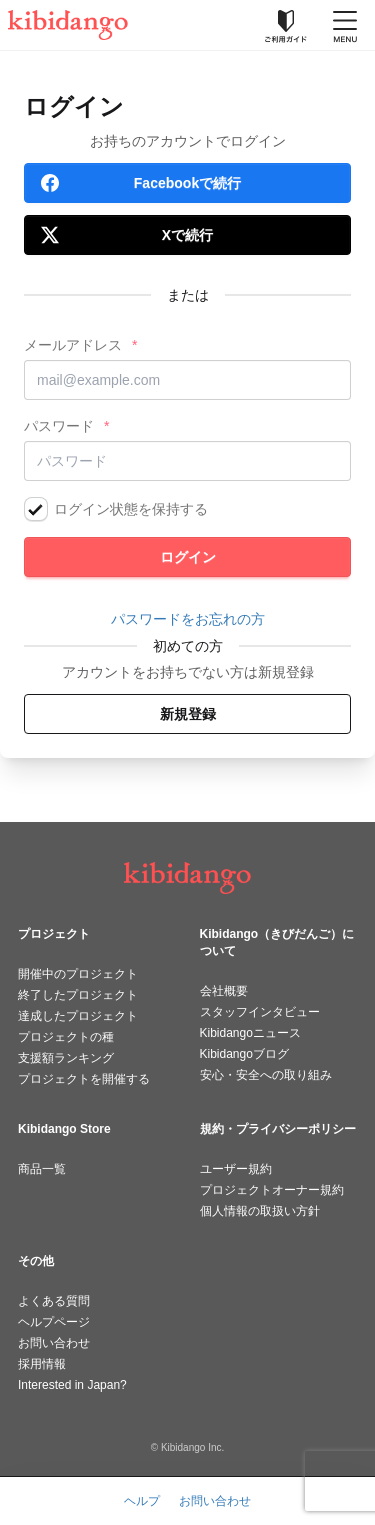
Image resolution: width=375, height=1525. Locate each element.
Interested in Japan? (72, 1385)
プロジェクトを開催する (84, 1079)
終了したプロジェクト (78, 995)
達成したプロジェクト (78, 1016)
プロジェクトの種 (66, 1037)
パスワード (59, 426)
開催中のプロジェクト (78, 974)
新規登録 (188, 714)
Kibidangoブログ (244, 1054)
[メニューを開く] (345, 25)
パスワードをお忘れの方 (188, 619)
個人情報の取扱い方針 (260, 1211)
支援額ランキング (66, 1058)
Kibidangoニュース (250, 1033)
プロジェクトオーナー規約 (272, 1190)
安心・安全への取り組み (266, 1075)
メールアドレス (73, 345)
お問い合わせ (54, 1343)
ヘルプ (142, 1501)
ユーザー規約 (236, 1169)
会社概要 (224, 991)
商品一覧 (42, 1169)
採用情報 (42, 1364)
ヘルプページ (54, 1322)
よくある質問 (54, 1301)
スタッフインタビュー (260, 1012)
